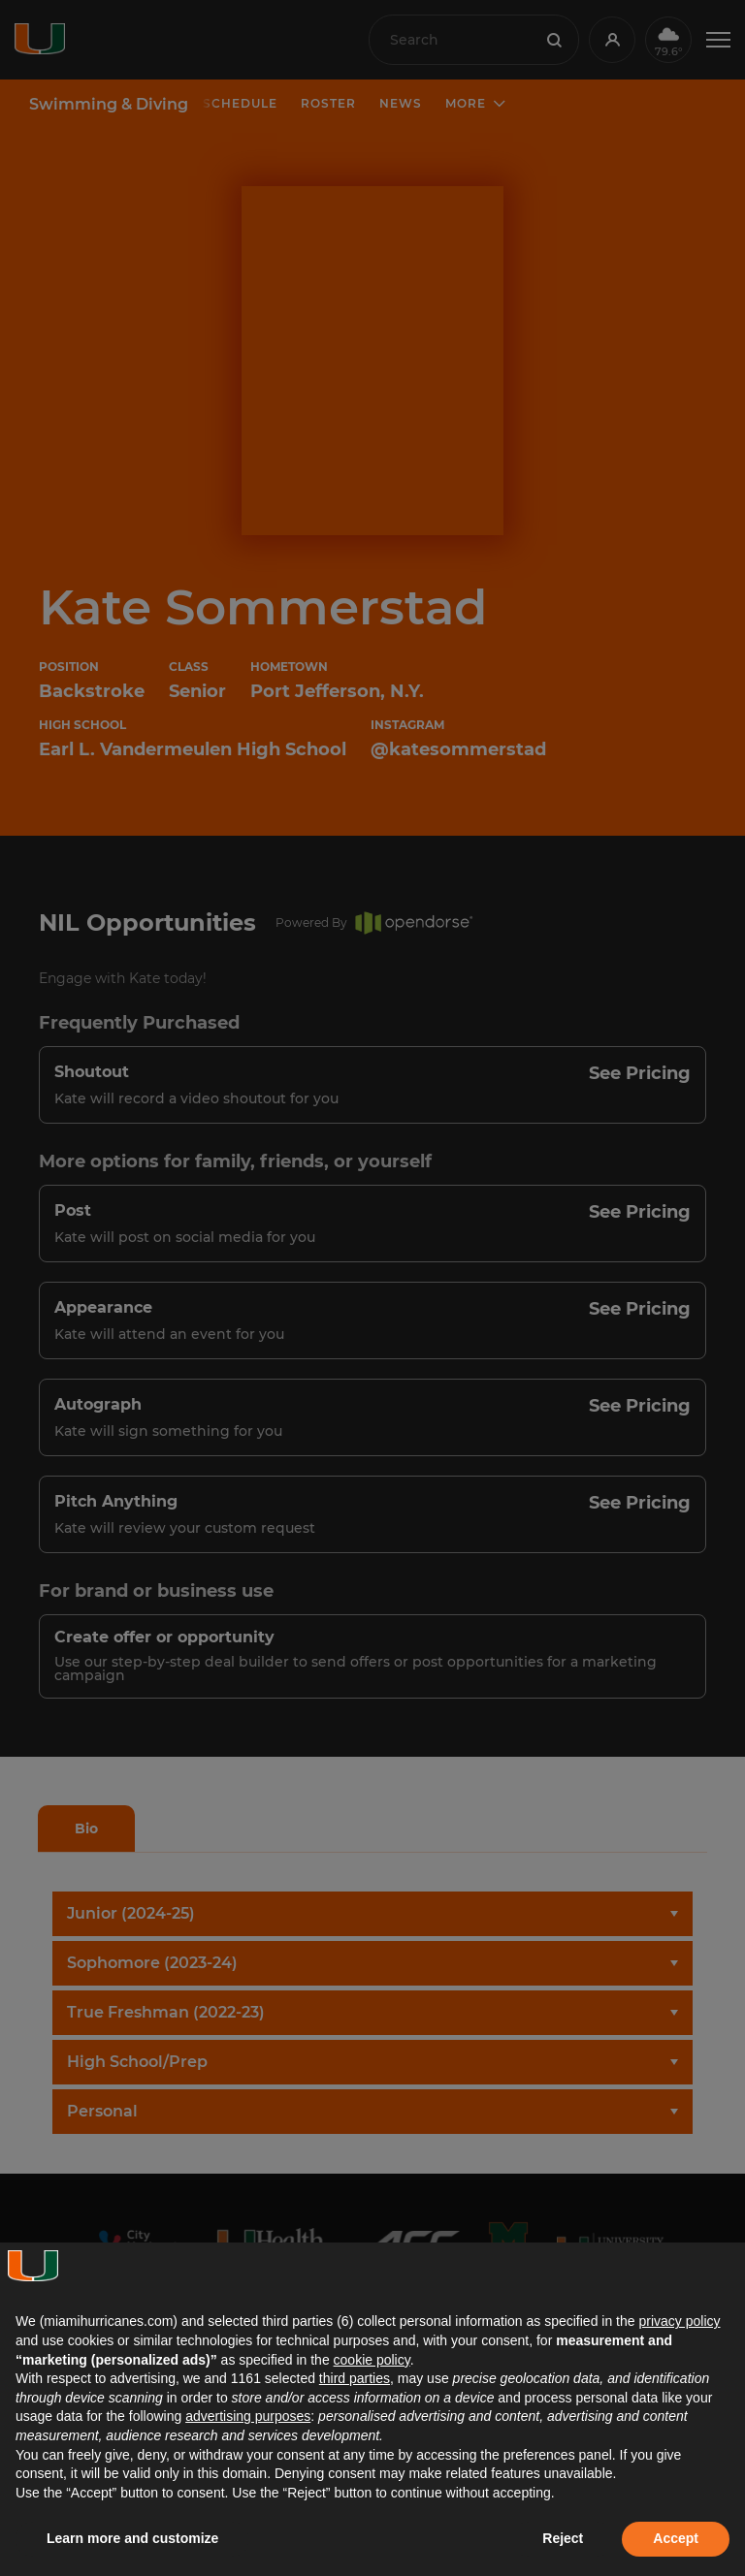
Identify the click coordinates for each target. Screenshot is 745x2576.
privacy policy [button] (679, 2321)
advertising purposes (247, 2416)
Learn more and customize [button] (132, 2538)
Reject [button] (562, 2538)
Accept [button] (675, 2538)
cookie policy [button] (372, 2360)
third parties (354, 2378)
